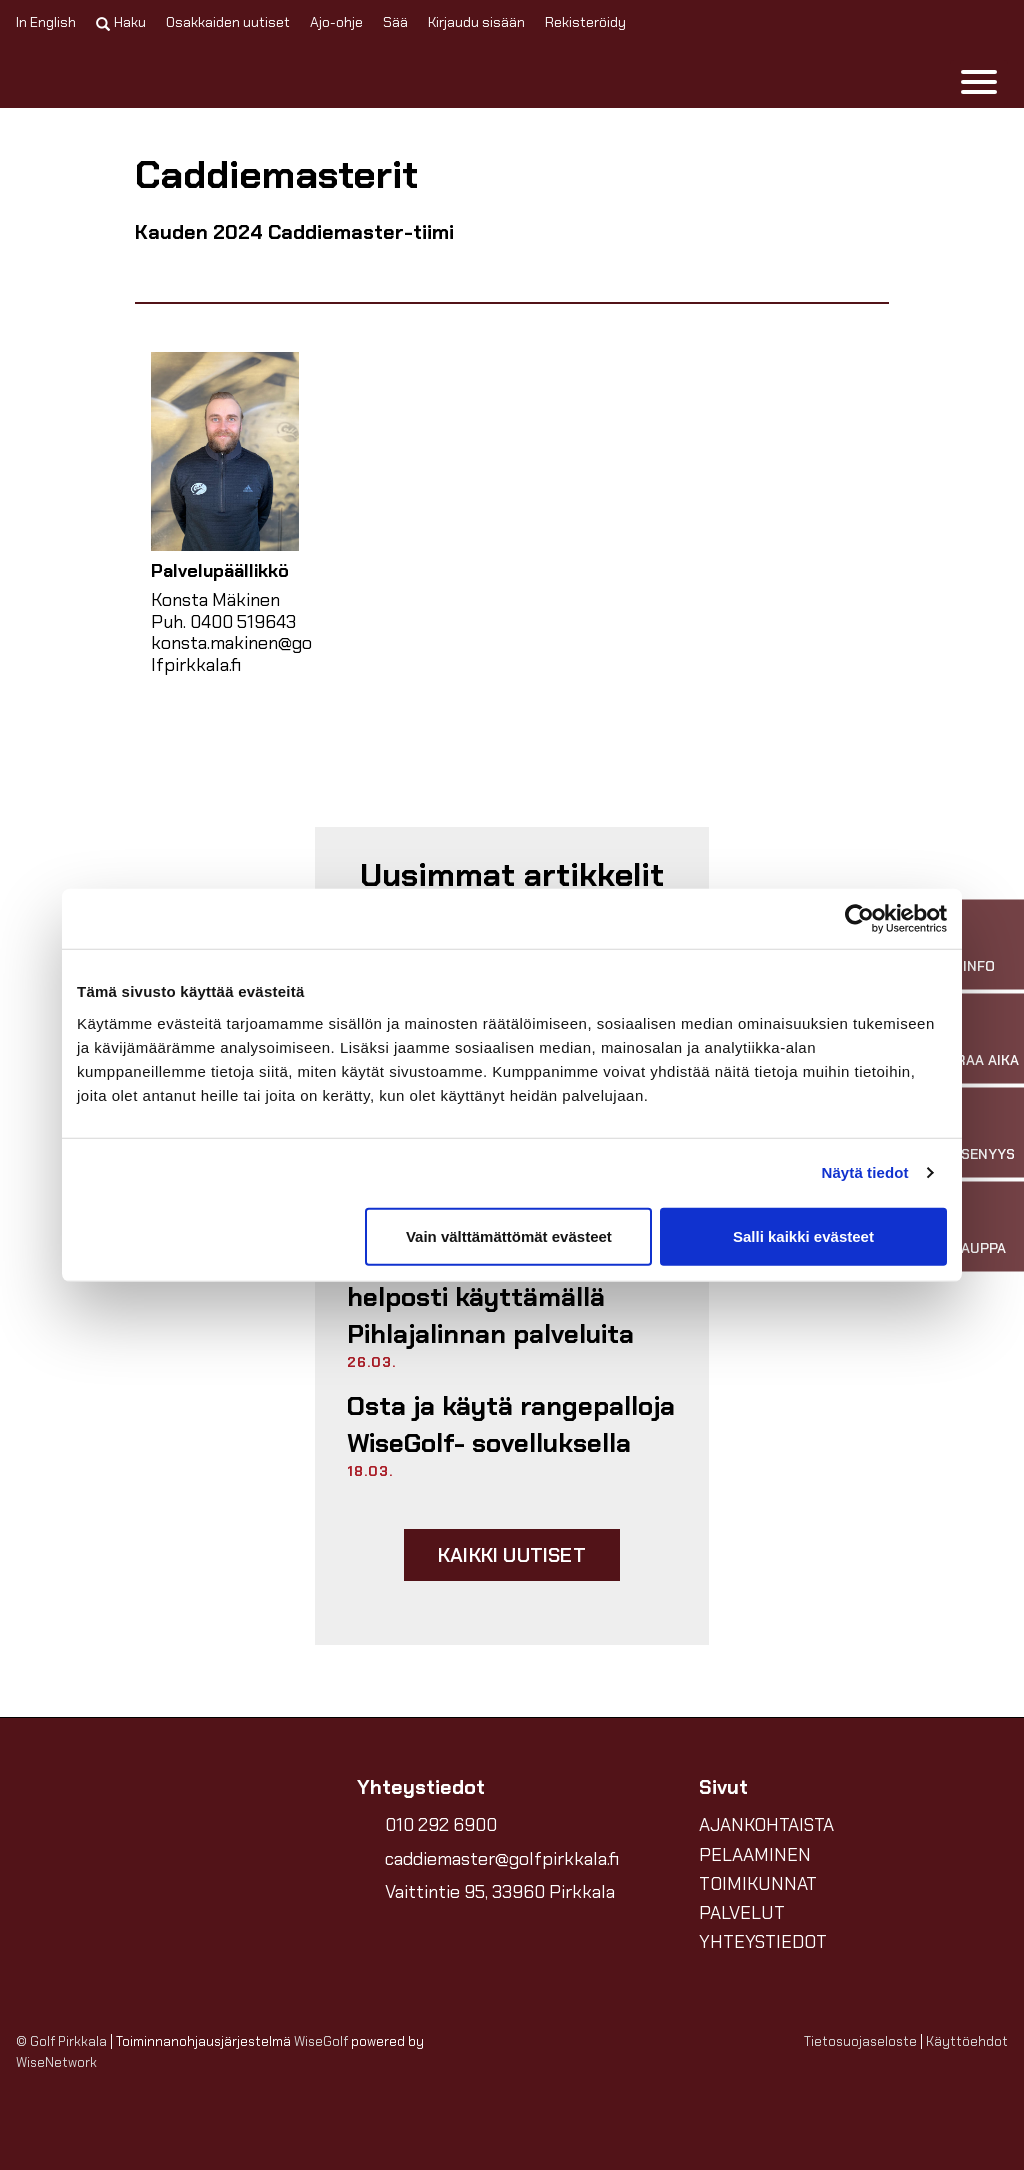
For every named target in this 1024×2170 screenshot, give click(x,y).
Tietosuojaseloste (860, 2041)
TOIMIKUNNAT (758, 1884)
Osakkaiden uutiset (228, 22)
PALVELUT (742, 1913)
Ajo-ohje (336, 22)
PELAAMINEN (755, 1855)
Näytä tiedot (865, 1172)
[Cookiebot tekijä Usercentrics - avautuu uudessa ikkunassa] (859, 919)
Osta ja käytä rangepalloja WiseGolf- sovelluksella (511, 1424)
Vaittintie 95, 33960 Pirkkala (500, 1892)
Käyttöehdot (967, 2041)
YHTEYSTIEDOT (763, 1942)
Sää (395, 22)
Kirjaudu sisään (476, 22)
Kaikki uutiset (512, 1555)
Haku (121, 22)
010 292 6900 (441, 1825)
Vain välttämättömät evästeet (509, 1235)
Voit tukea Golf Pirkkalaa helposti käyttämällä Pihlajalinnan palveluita (500, 1297)
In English (46, 22)
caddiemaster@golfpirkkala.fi (502, 1859)
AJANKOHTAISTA (766, 1825)
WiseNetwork (56, 2062)
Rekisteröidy (585, 22)
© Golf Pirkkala (61, 2041)
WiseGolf (321, 2041)
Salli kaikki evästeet (803, 1235)
